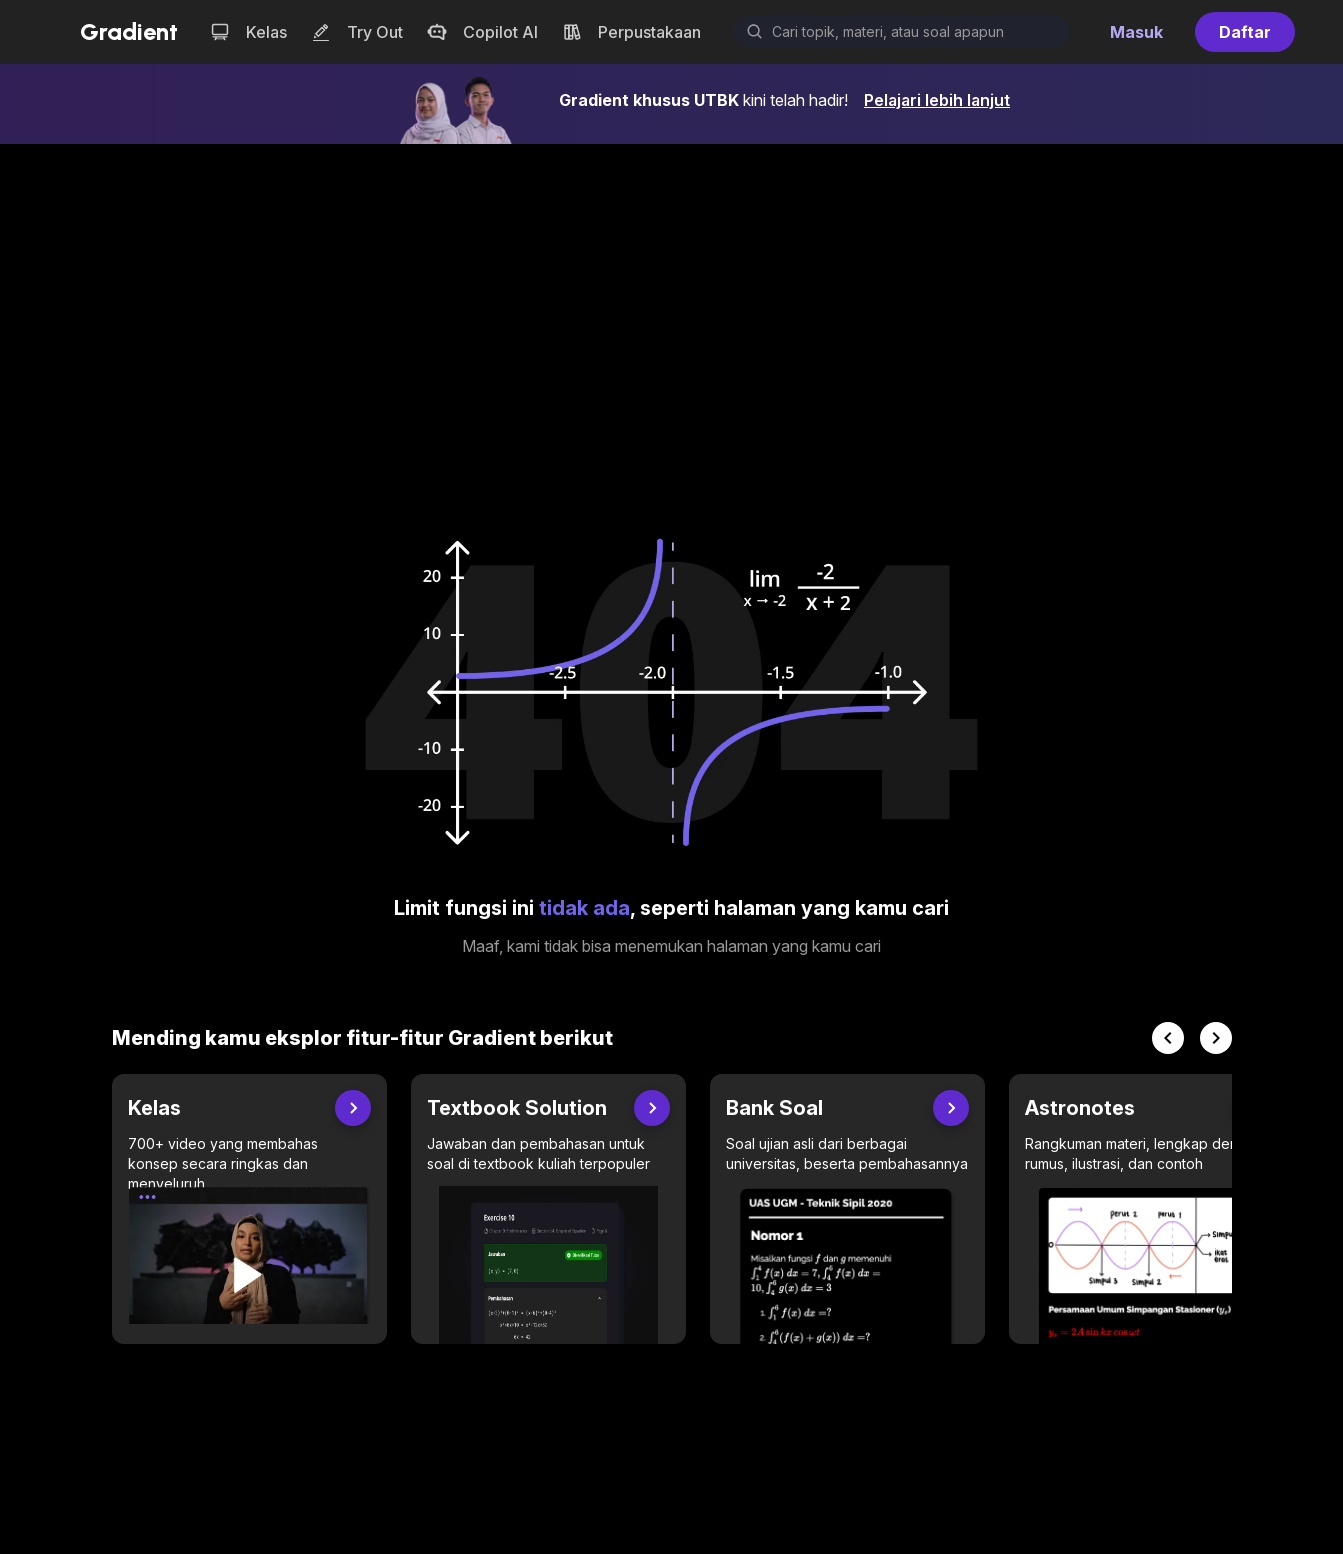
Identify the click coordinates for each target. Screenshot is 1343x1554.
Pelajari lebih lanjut (937, 100)
